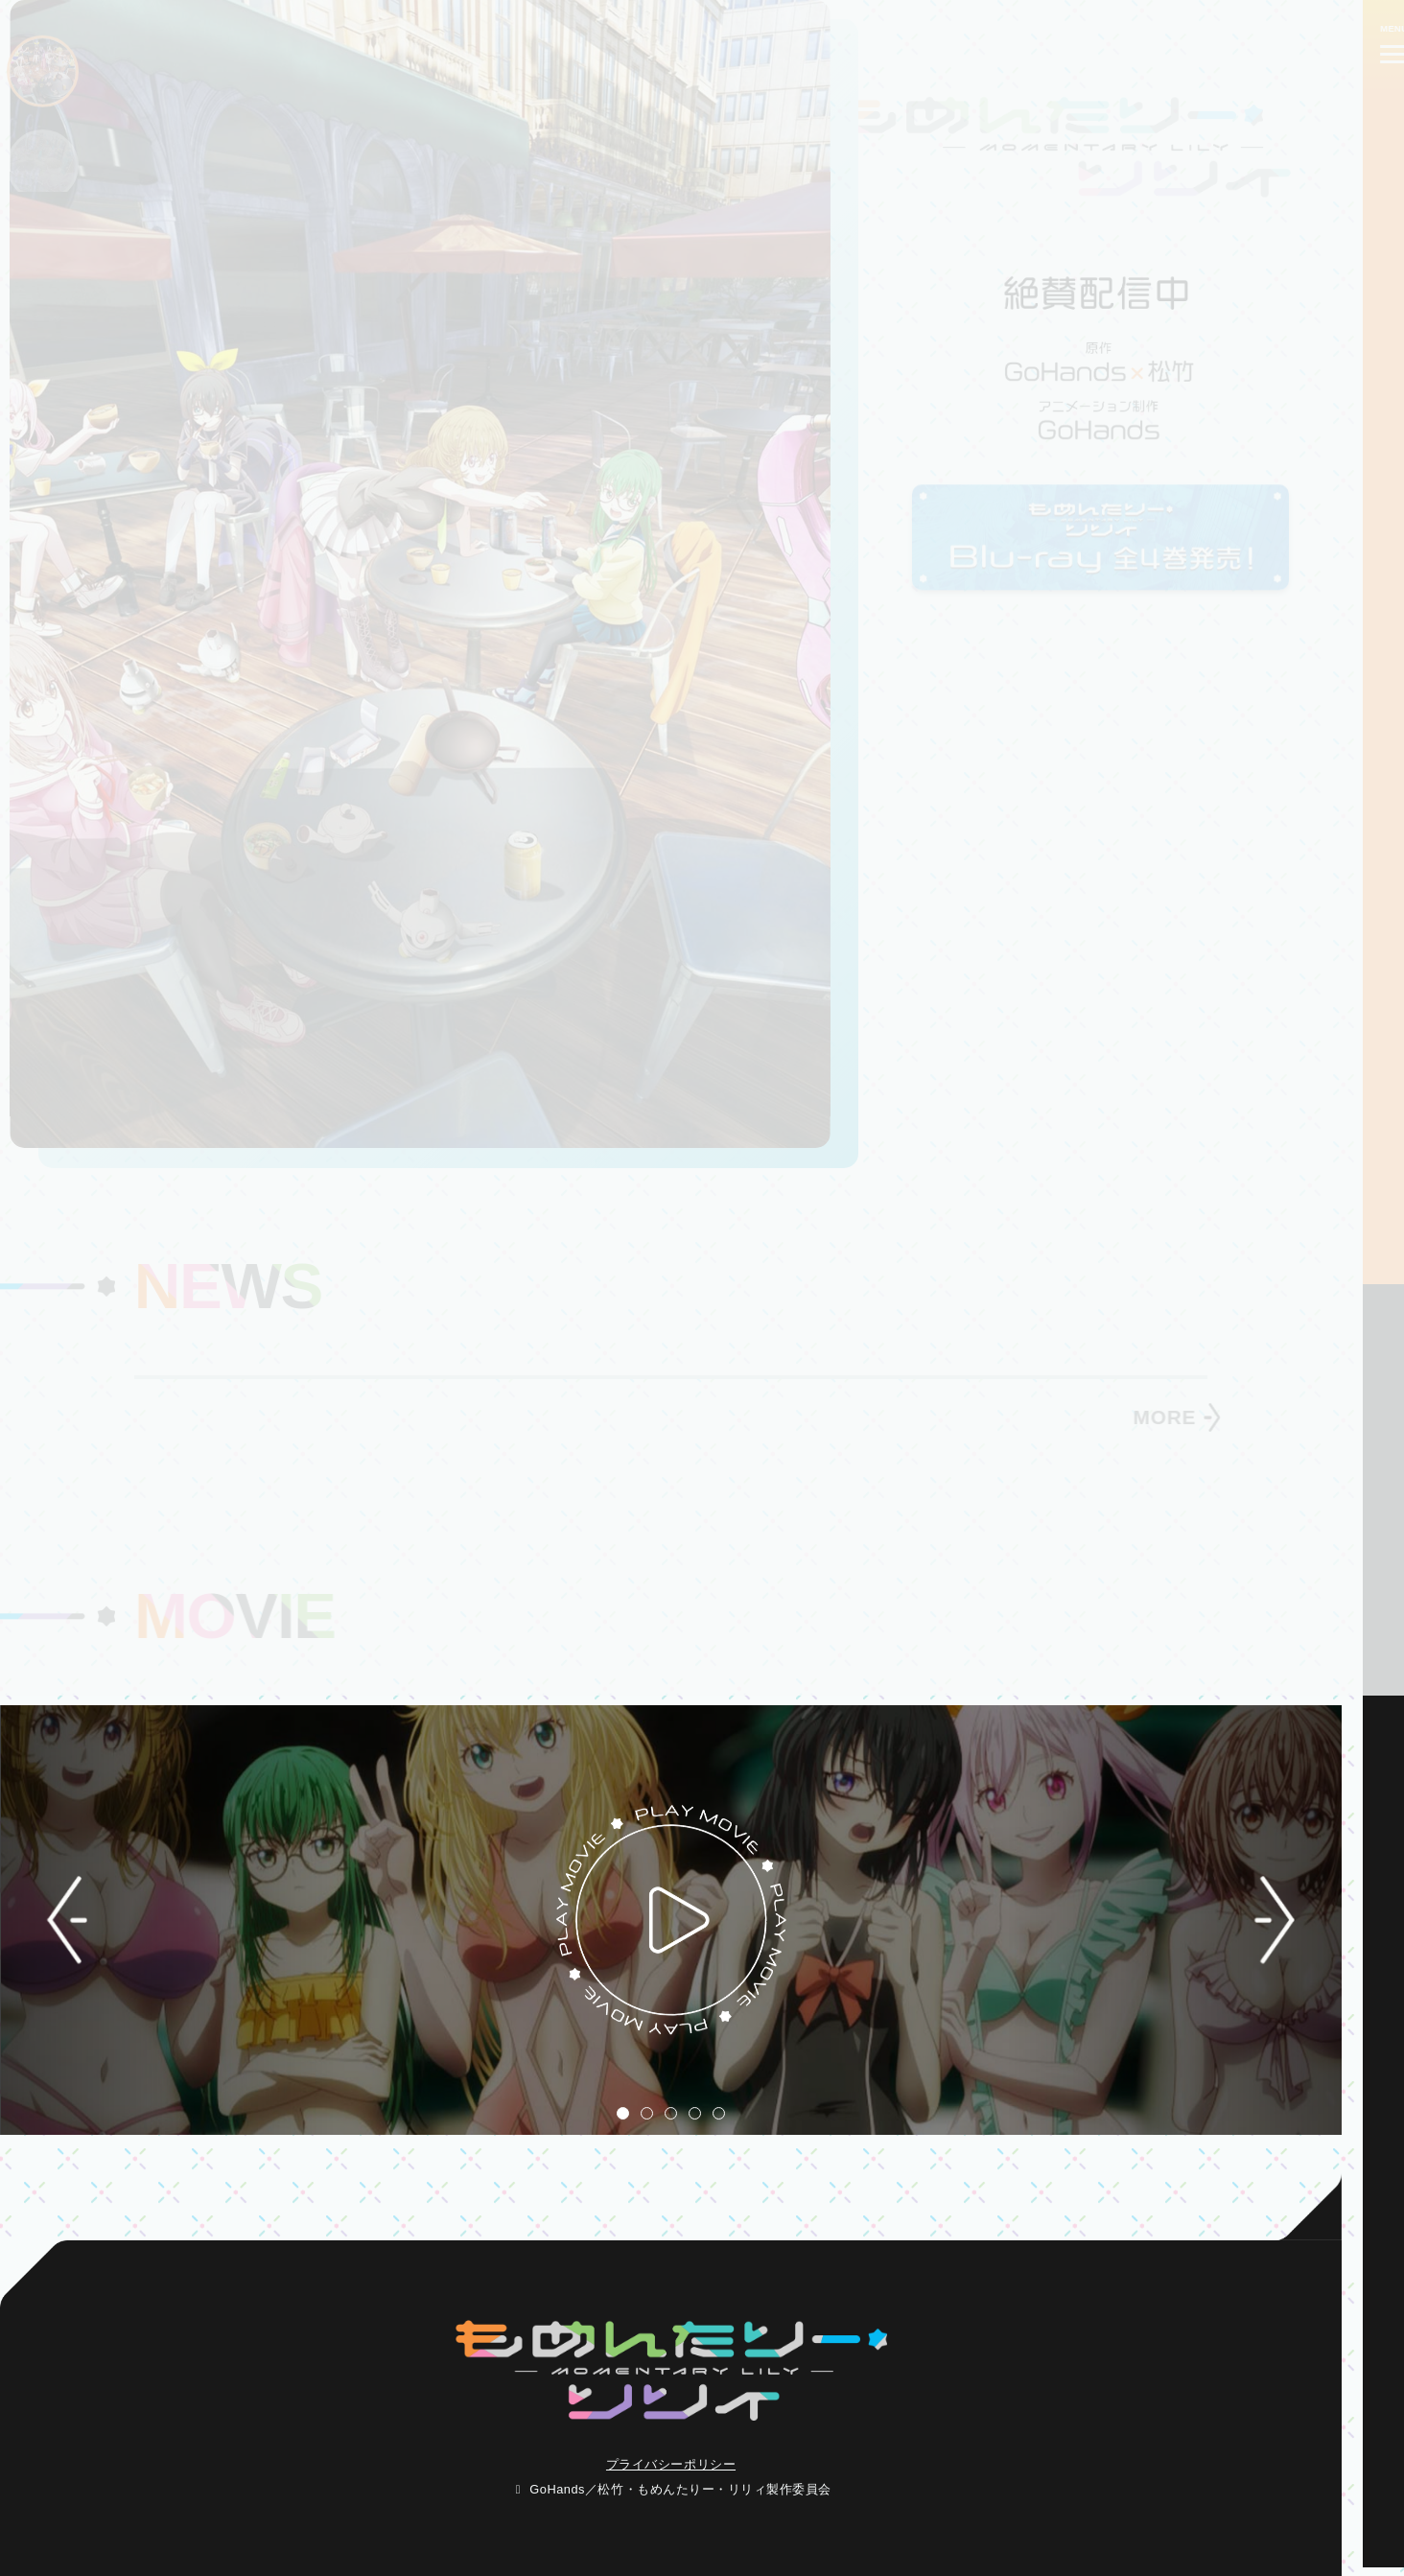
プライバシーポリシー (671, 2464)
